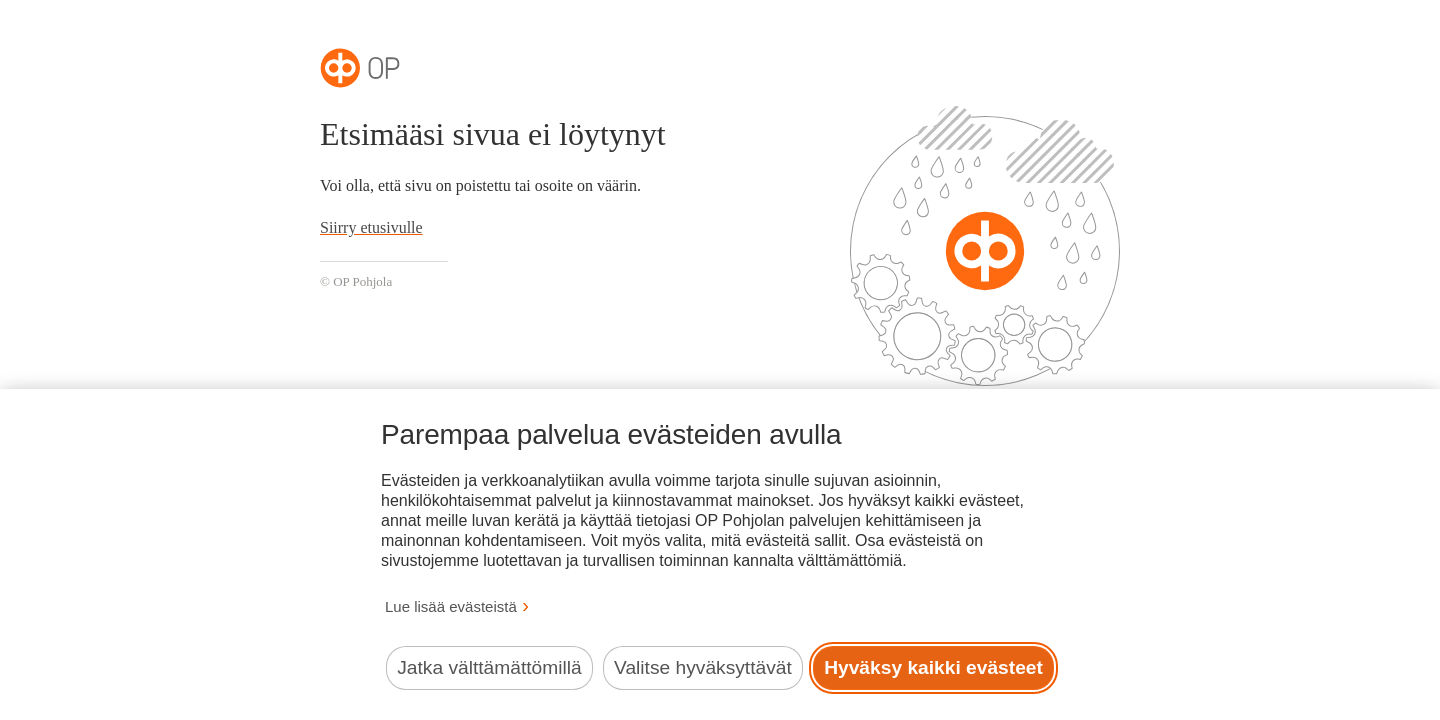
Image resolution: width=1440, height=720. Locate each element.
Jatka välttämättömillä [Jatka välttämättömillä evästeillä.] (489, 667)
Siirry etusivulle (371, 227)
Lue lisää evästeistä (451, 606)
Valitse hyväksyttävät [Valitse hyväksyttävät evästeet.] (703, 667)
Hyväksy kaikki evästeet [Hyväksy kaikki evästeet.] (933, 667)
